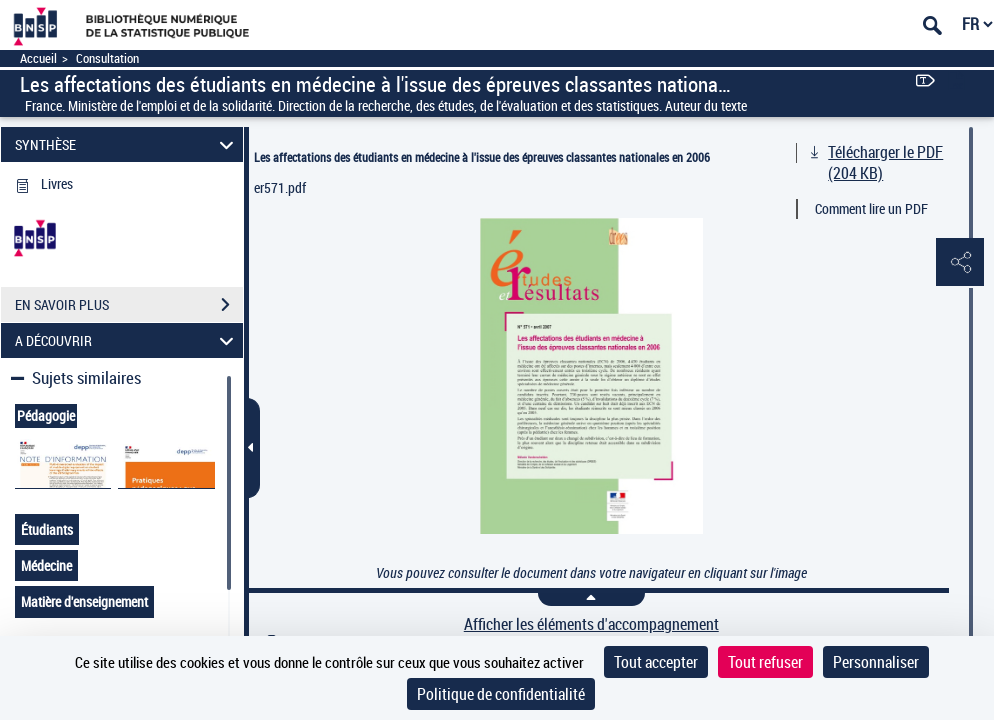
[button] (959, 263)
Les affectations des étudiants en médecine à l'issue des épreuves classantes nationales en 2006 (482, 157)
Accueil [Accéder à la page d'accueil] (38, 58)
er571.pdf (280, 187)
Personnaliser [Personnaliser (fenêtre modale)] (876, 662)
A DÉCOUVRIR (127, 340)
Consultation (107, 58)
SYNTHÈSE (127, 144)
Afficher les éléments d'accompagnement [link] (591, 624)
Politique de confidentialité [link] (501, 694)
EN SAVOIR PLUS (129, 305)
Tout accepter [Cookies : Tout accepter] (656, 662)
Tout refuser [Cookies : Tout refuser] (765, 662)
